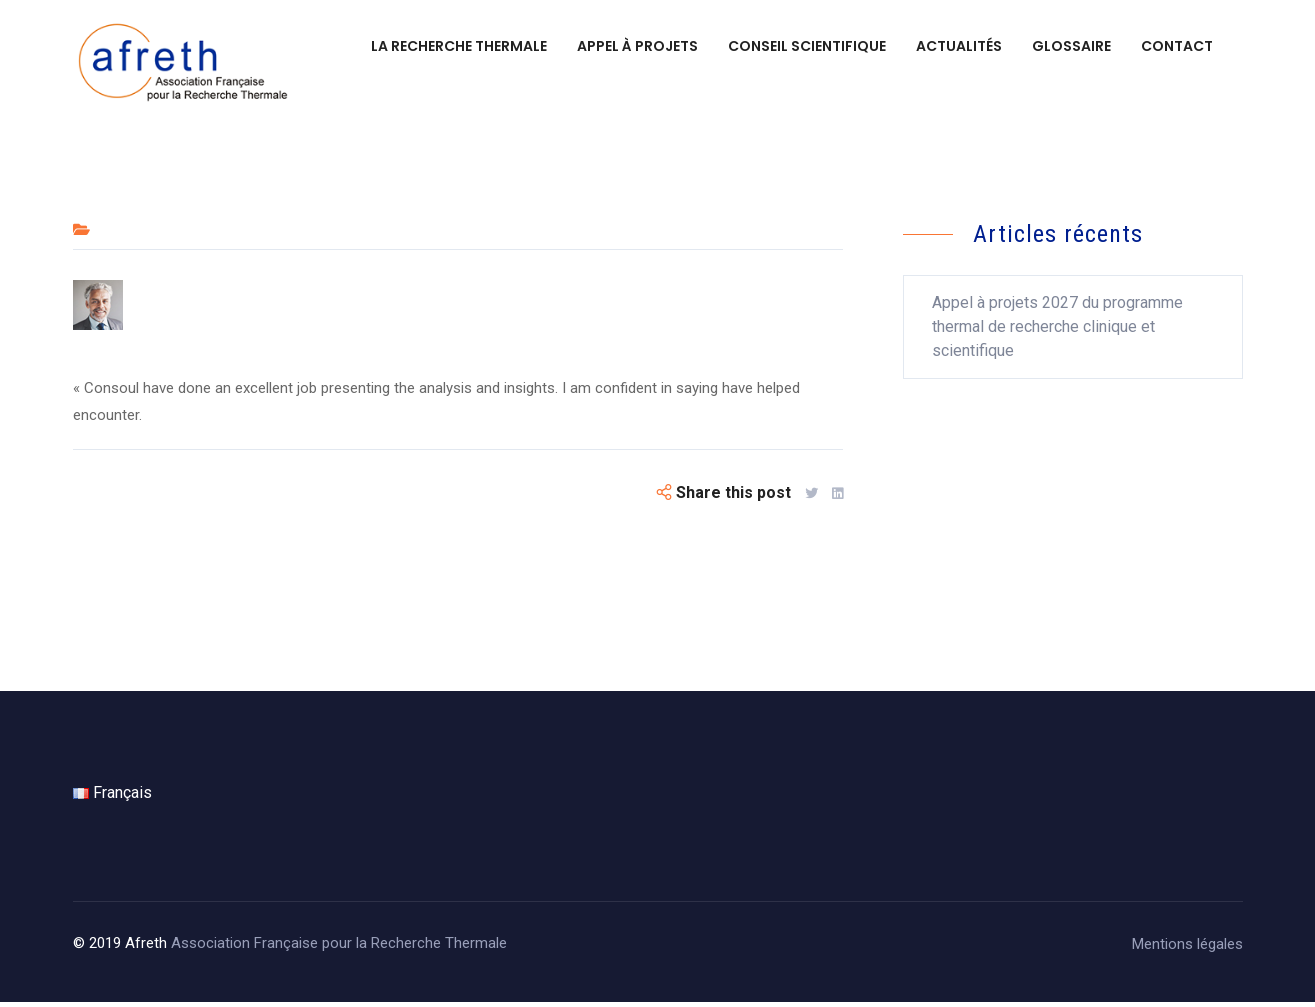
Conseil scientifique (807, 46)
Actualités (959, 46)
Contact (1177, 46)
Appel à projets (637, 46)
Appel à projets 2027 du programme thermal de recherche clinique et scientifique (1057, 331)
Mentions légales (1187, 949)
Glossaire (1071, 46)
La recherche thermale (459, 46)
